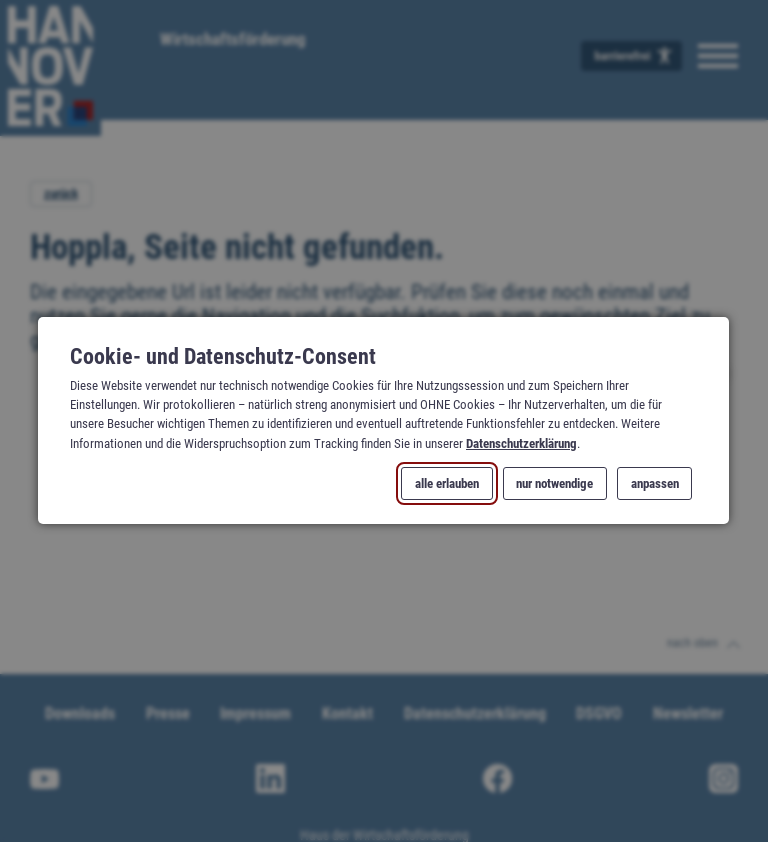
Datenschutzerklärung (521, 443)
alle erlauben (448, 483)
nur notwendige (555, 483)
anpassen (655, 483)
